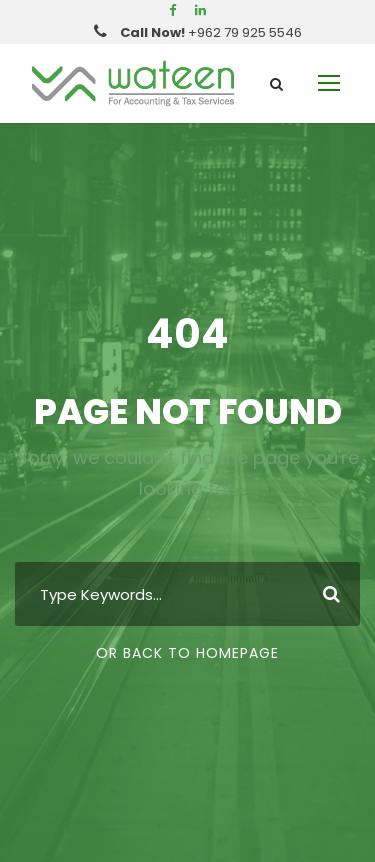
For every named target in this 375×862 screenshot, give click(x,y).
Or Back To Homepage (187, 653)
